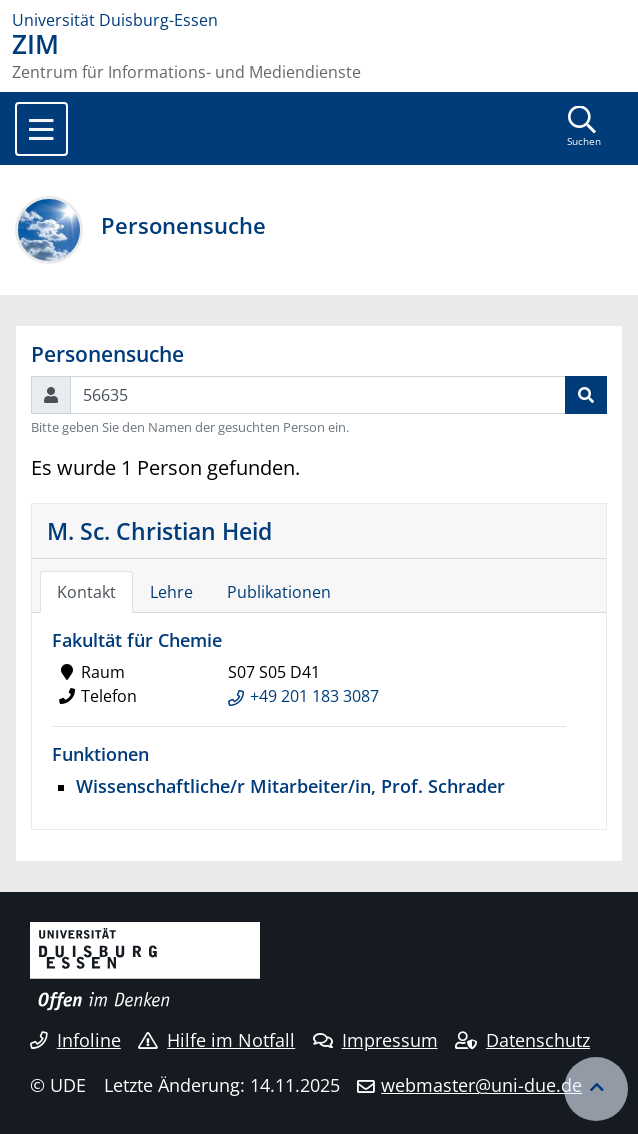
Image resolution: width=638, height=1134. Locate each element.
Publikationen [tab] (279, 592)
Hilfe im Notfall (216, 1040)
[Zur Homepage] (319, 20)
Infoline (75, 1040)
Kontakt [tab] (86, 592)
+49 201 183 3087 (314, 696)
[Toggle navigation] (41, 129)
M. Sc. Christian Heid (159, 531)
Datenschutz (522, 1040)
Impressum (375, 1040)
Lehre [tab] (171, 592)
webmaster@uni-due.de (481, 1085)
